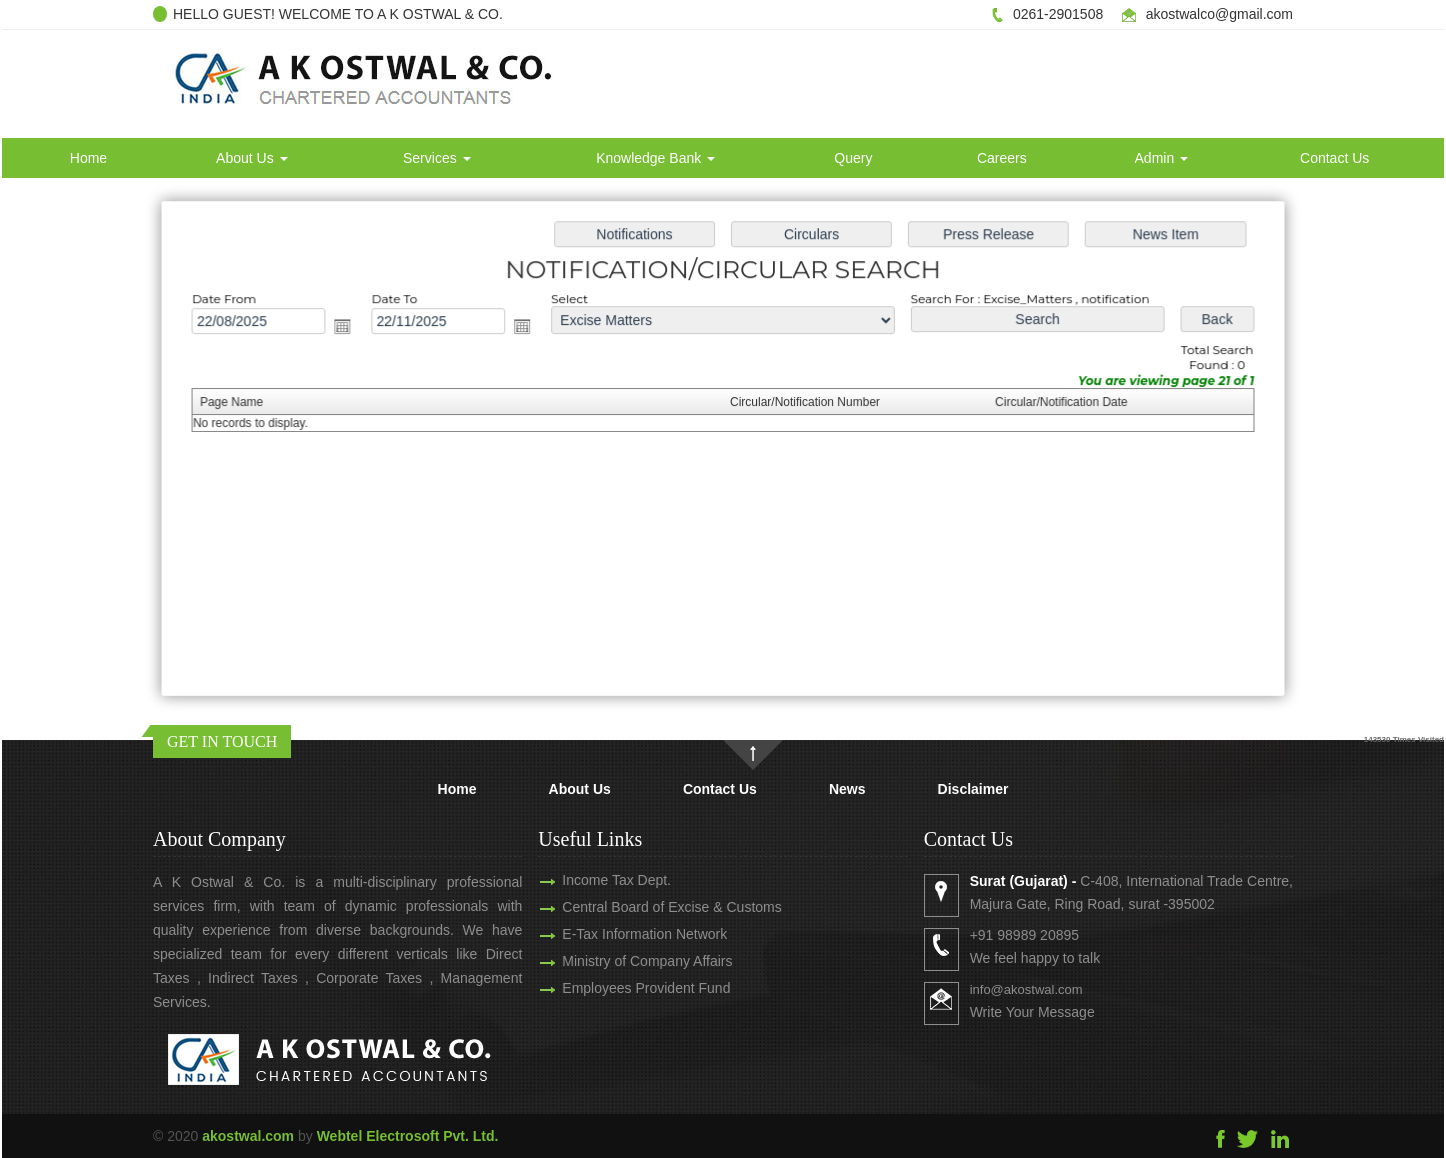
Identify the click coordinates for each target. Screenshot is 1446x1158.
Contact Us (1334, 158)
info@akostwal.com (1049, 989)
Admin (1162, 158)
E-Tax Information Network (621, 934)
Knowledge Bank (655, 158)
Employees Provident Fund (623, 988)
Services (437, 158)
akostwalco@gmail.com (1219, 14)
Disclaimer (973, 789)
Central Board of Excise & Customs (648, 907)
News (847, 789)
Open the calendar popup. (351, 328)
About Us (251, 158)
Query (853, 158)
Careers (1002, 158)
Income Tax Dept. (593, 880)
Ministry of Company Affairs (624, 961)
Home (88, 158)
